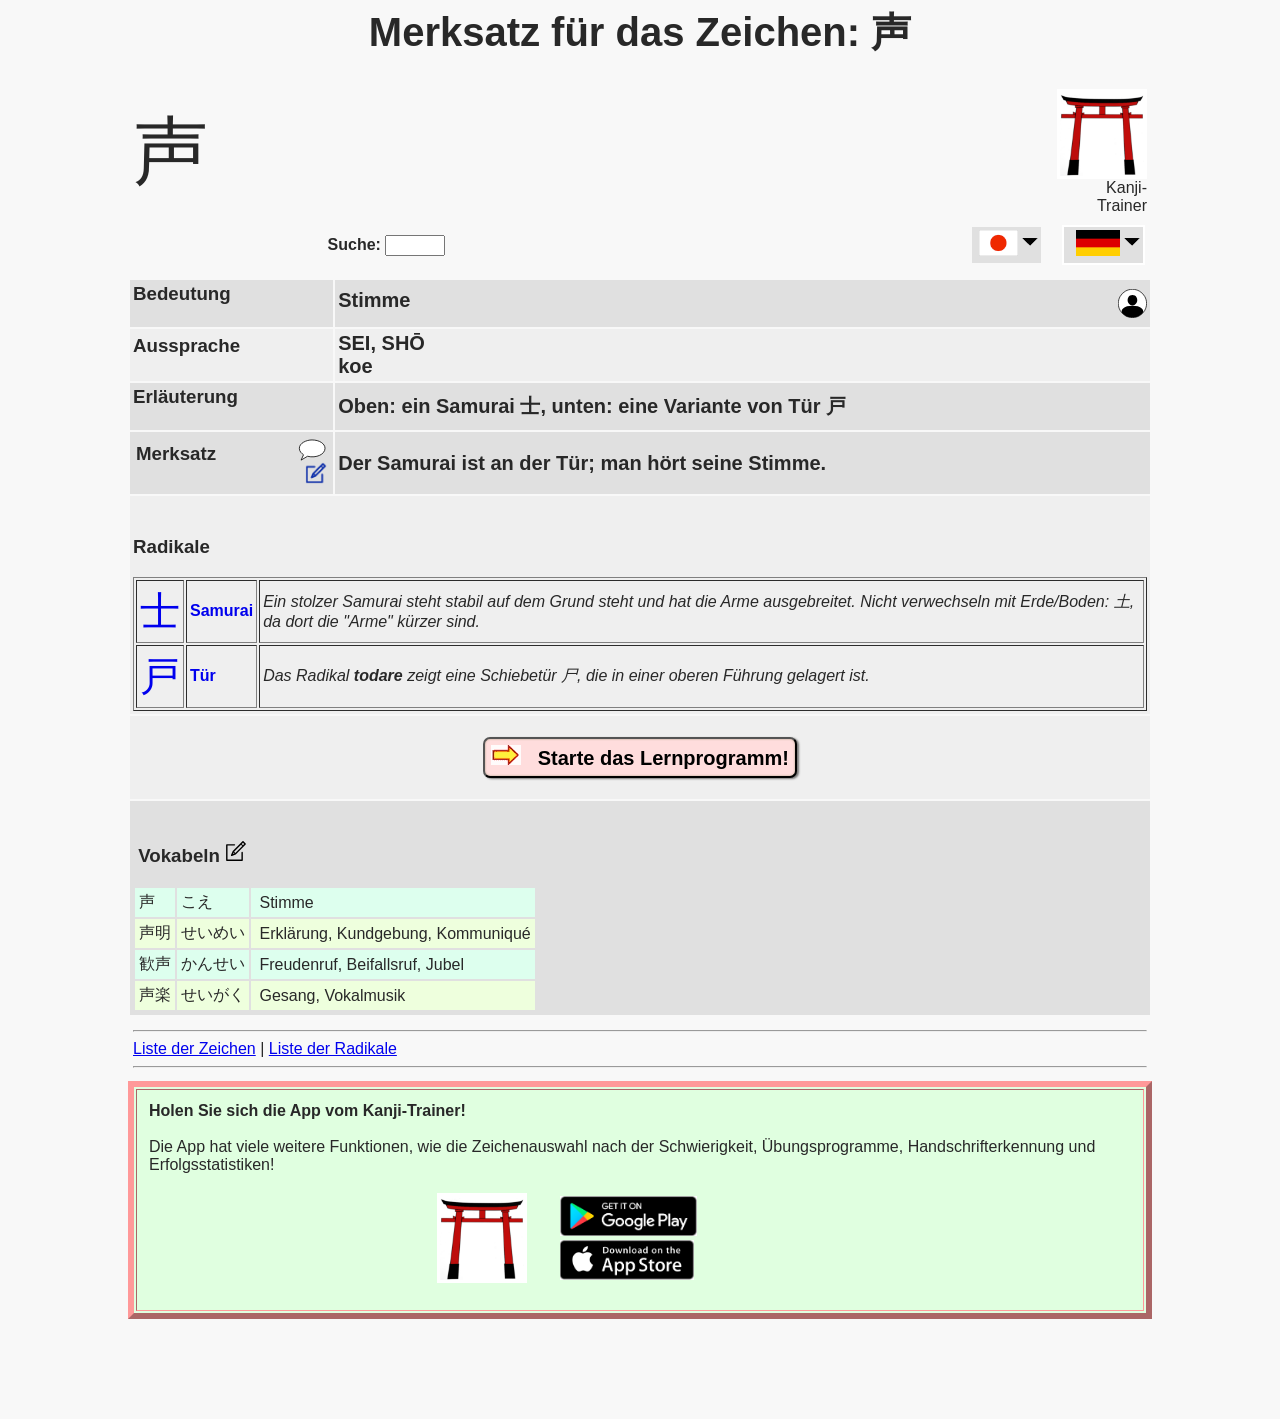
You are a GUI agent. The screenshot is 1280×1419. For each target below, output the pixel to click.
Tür (203, 675)
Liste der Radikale (333, 1048)
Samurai (221, 610)
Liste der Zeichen (194, 1048)
